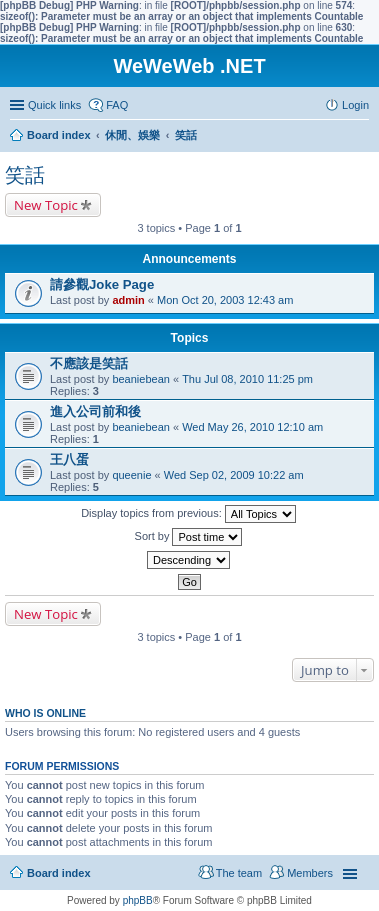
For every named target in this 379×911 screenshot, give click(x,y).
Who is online (45, 713)
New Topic (46, 205)
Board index (59, 873)
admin (128, 300)
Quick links (54, 105)
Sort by (189, 537)
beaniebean (141, 379)
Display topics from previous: (188, 514)
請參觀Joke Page (102, 284)
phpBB (138, 900)
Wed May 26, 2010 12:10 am (252, 427)
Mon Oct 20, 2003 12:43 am (225, 300)
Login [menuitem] (355, 105)
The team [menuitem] (239, 873)
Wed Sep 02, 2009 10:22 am (234, 475)
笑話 (25, 175)
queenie (131, 475)
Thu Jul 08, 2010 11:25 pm (247, 379)
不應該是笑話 (89, 363)
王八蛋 (69, 459)
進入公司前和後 (95, 411)
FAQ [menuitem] (117, 105)
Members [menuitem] (310, 873)
